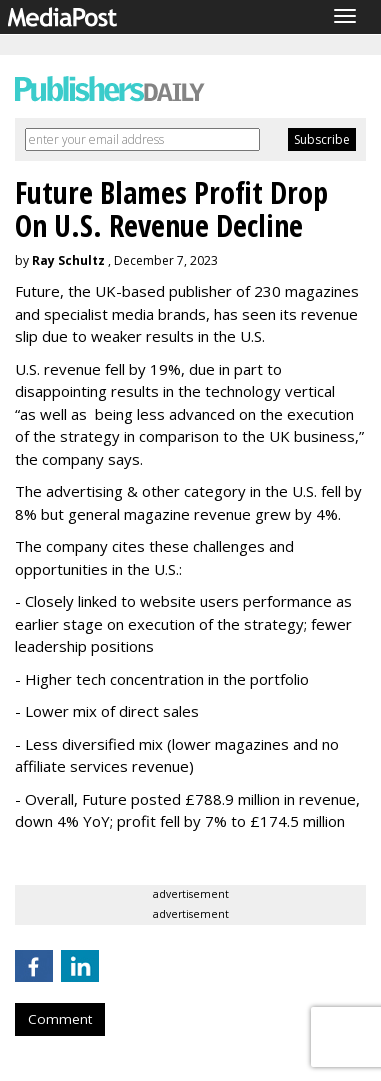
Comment (60, 1019)
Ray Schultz (68, 260)
